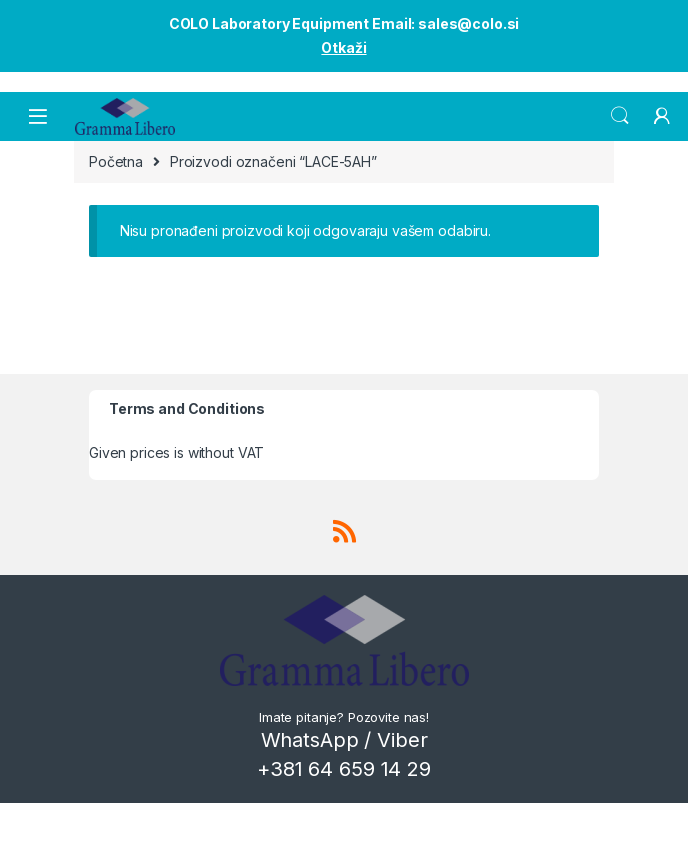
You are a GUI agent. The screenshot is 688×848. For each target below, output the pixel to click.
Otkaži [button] (343, 47)
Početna (116, 161)
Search (620, 116)
